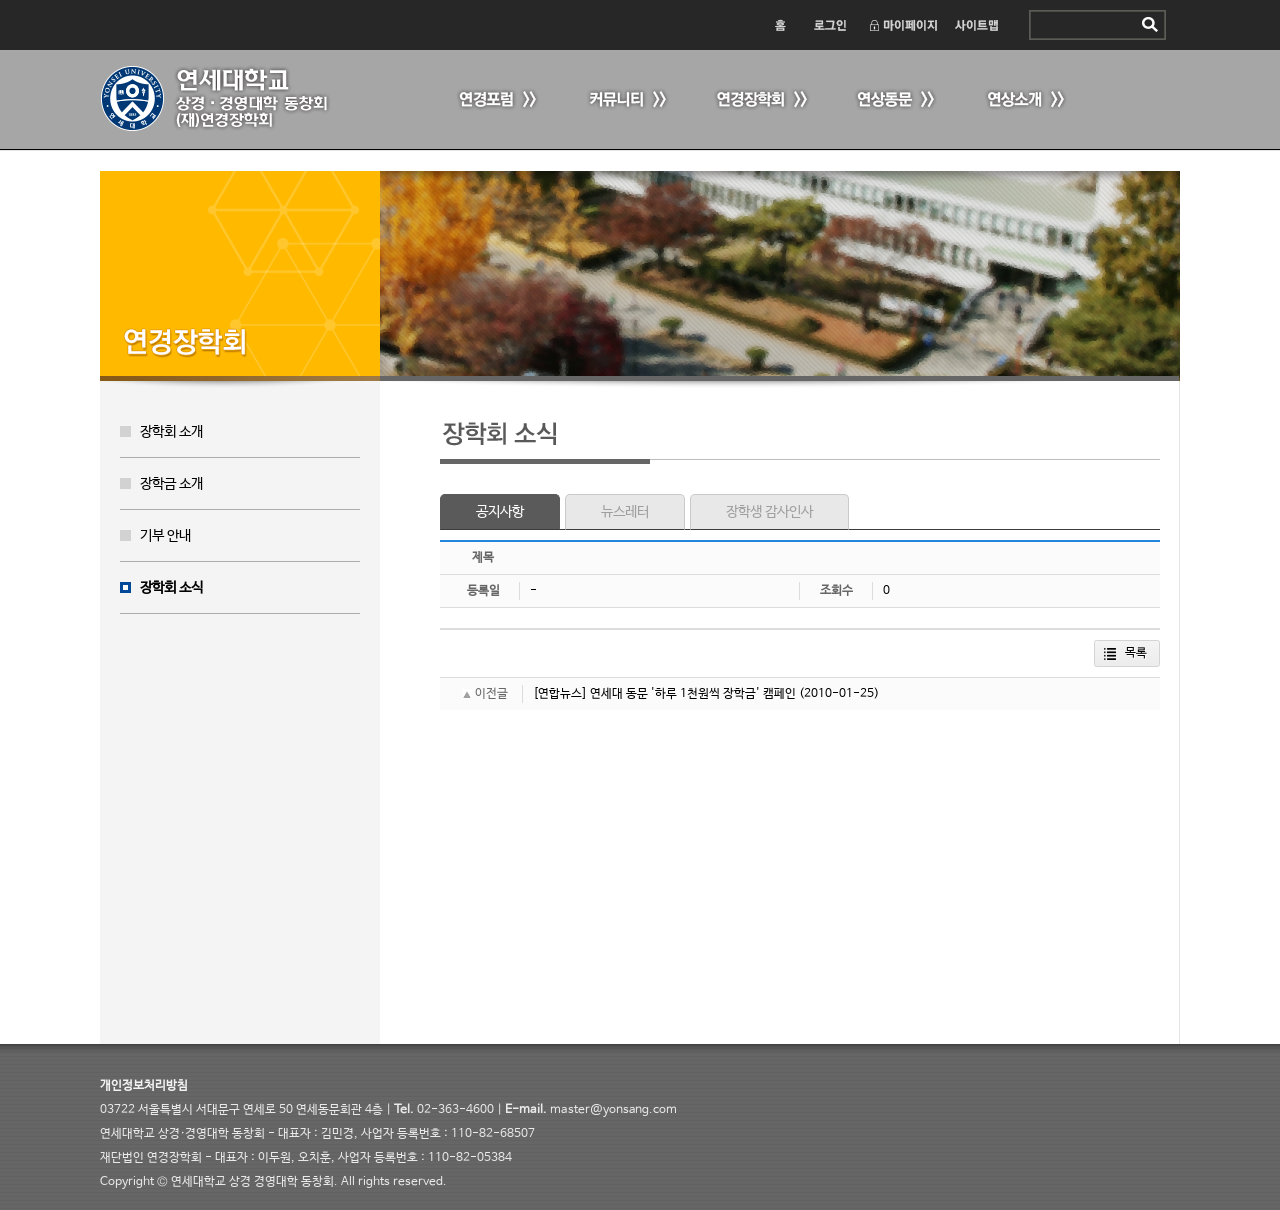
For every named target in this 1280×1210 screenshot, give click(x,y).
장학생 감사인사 (769, 512)
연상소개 (1025, 100)
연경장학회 (760, 100)
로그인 (829, 25)
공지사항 (500, 512)
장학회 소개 (171, 432)
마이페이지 (902, 25)
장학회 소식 (171, 588)
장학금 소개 (171, 484)
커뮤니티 (625, 100)
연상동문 (895, 100)
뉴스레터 (625, 512)
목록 (1136, 653)
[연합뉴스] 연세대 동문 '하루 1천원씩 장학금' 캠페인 (664, 694)
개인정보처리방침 (144, 1086)
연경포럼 (495, 100)
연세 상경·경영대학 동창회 (225, 99)
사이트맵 (977, 25)
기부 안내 (165, 536)
